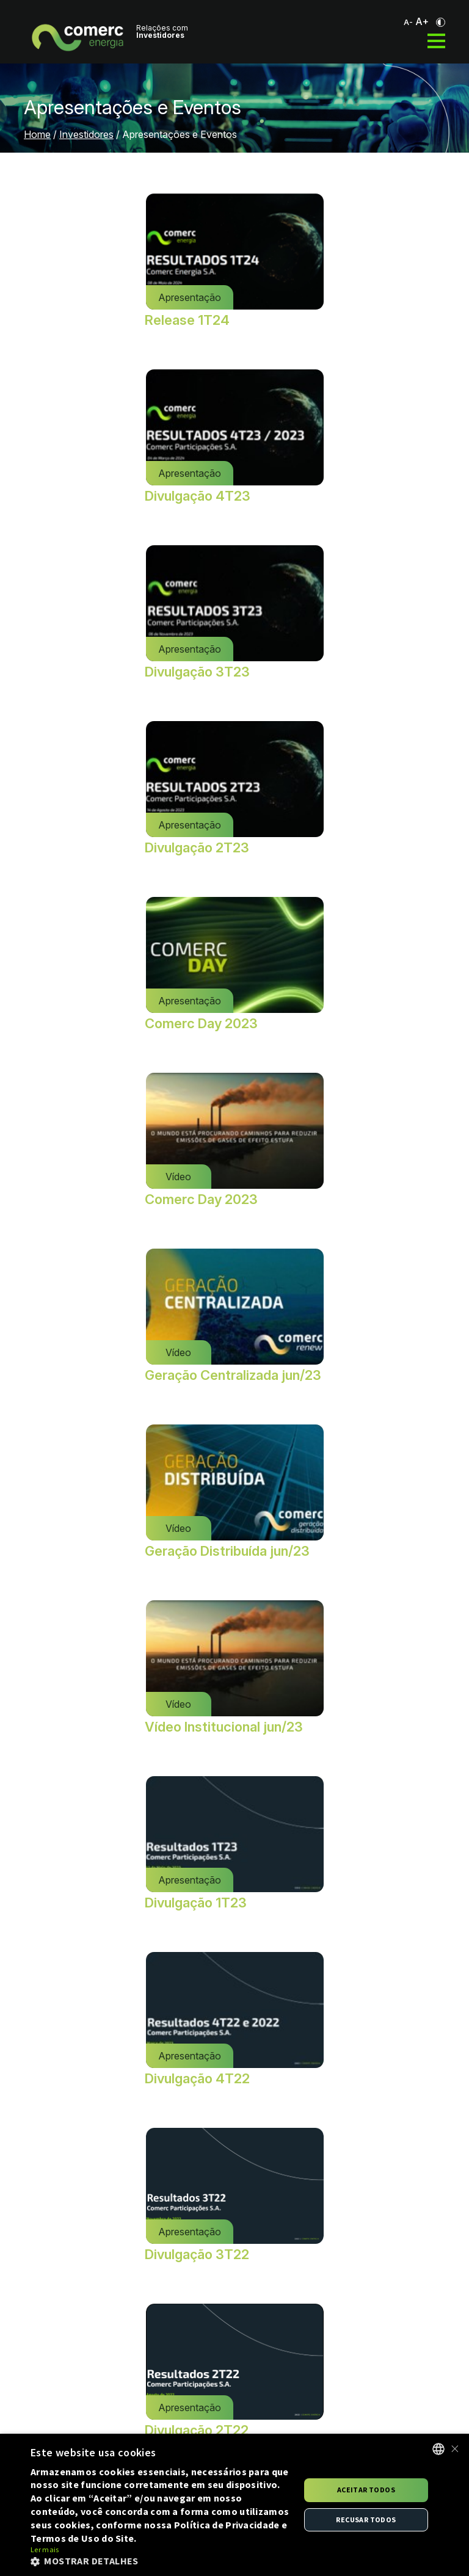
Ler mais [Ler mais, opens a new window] (45, 2549)
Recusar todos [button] (366, 2519)
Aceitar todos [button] (366, 2489)
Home (37, 134)
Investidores (86, 134)
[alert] (234, 2505)
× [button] (455, 2448)
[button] (161, 2561)
